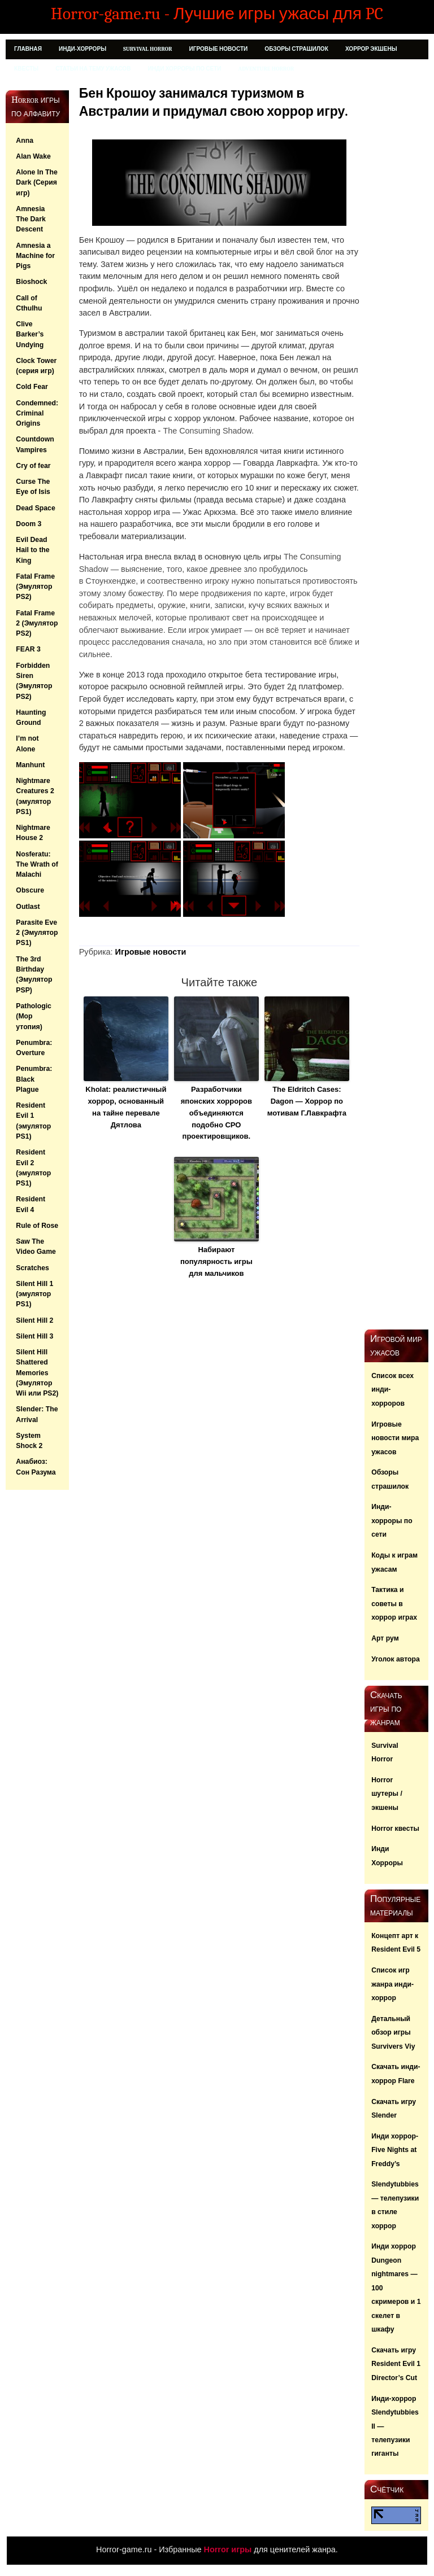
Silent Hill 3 (34, 1336)
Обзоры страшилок (296, 49)
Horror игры (228, 2549)
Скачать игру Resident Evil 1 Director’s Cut (395, 2364)
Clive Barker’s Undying (30, 334)
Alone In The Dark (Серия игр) (36, 182)
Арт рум (385, 1638)
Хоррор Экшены (371, 49)
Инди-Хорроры (82, 49)
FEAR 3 (28, 649)
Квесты (26, 68)
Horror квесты (395, 1828)
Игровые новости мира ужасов (395, 1438)
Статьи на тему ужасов (93, 68)
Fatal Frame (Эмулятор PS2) (35, 586)
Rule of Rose (37, 1226)
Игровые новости (218, 49)
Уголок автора (395, 1659)
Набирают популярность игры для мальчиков (216, 1261)
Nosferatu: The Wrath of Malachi (37, 864)
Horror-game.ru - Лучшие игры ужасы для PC (217, 13)
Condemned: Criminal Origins (37, 413)
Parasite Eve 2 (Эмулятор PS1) (37, 933)
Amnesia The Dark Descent (30, 219)
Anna (24, 141)
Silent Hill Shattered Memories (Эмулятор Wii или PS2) (37, 1372)
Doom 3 (28, 524)
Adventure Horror (266, 68)
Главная (28, 49)
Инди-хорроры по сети (392, 1520)
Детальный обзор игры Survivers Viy (393, 2032)
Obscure (30, 890)
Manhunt (30, 765)
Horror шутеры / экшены (386, 1794)
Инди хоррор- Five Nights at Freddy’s (394, 2150)
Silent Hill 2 (34, 1320)
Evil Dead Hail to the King (32, 550)
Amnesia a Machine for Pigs (35, 256)
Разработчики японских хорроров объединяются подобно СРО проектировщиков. (216, 1112)
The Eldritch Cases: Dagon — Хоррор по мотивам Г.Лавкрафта (306, 1101)
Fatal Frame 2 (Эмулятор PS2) (37, 623)
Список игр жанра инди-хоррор (392, 1984)
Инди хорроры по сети (184, 68)
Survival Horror (147, 49)
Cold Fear (31, 387)
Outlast (28, 907)
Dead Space (35, 508)
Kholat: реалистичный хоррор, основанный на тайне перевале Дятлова (125, 1107)
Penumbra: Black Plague (34, 1079)
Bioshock (31, 282)
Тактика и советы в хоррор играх (394, 1603)
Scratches (32, 1268)
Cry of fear (33, 466)
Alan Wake (33, 156)
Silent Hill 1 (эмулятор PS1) (34, 1294)
